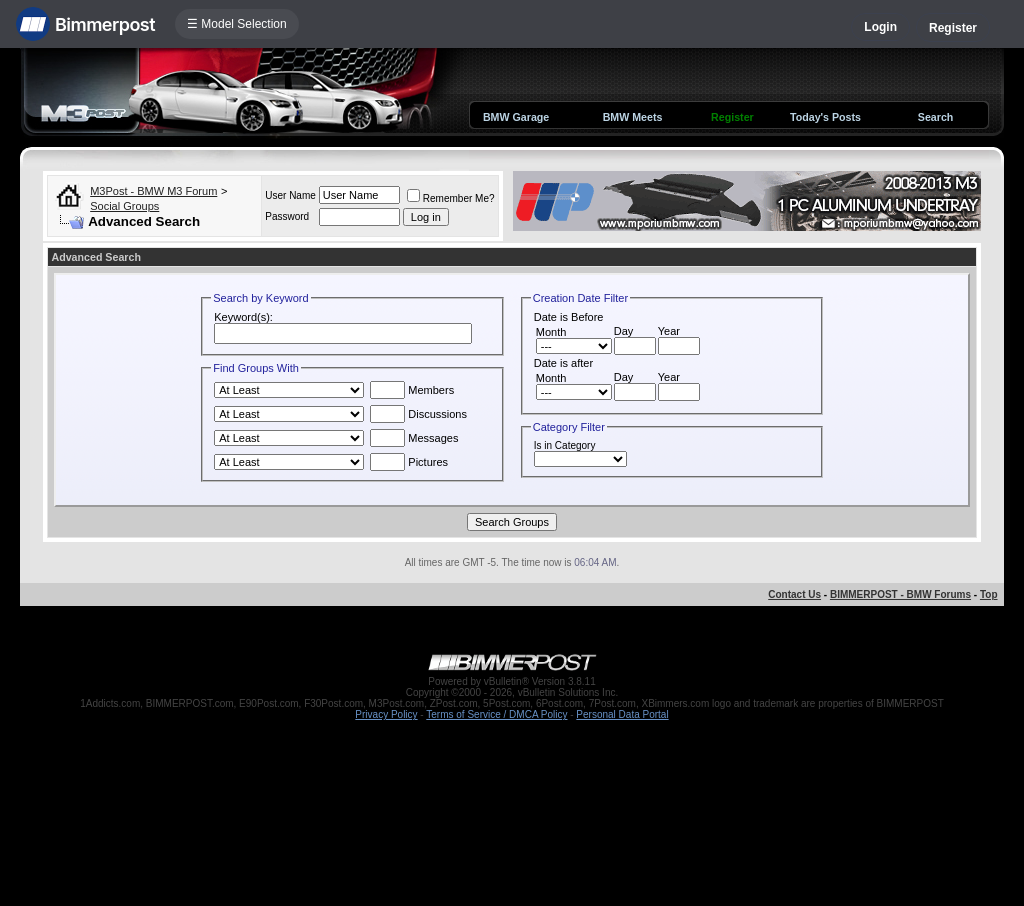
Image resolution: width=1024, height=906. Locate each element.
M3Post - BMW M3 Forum (153, 191)
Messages (414, 438)
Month (551, 332)
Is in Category (565, 445)
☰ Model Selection (237, 24)
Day (624, 331)
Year (669, 331)
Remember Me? (451, 198)
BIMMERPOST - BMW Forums (900, 594)
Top (989, 594)
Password (287, 216)
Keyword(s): (243, 317)
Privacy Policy (386, 714)
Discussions (418, 414)
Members (412, 390)
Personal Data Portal (622, 714)
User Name (290, 195)
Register (953, 28)
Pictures (409, 462)
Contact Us (794, 594)
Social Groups (124, 206)
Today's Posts (825, 117)
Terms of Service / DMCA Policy (496, 714)
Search (936, 117)
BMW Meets (633, 117)
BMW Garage (516, 117)
